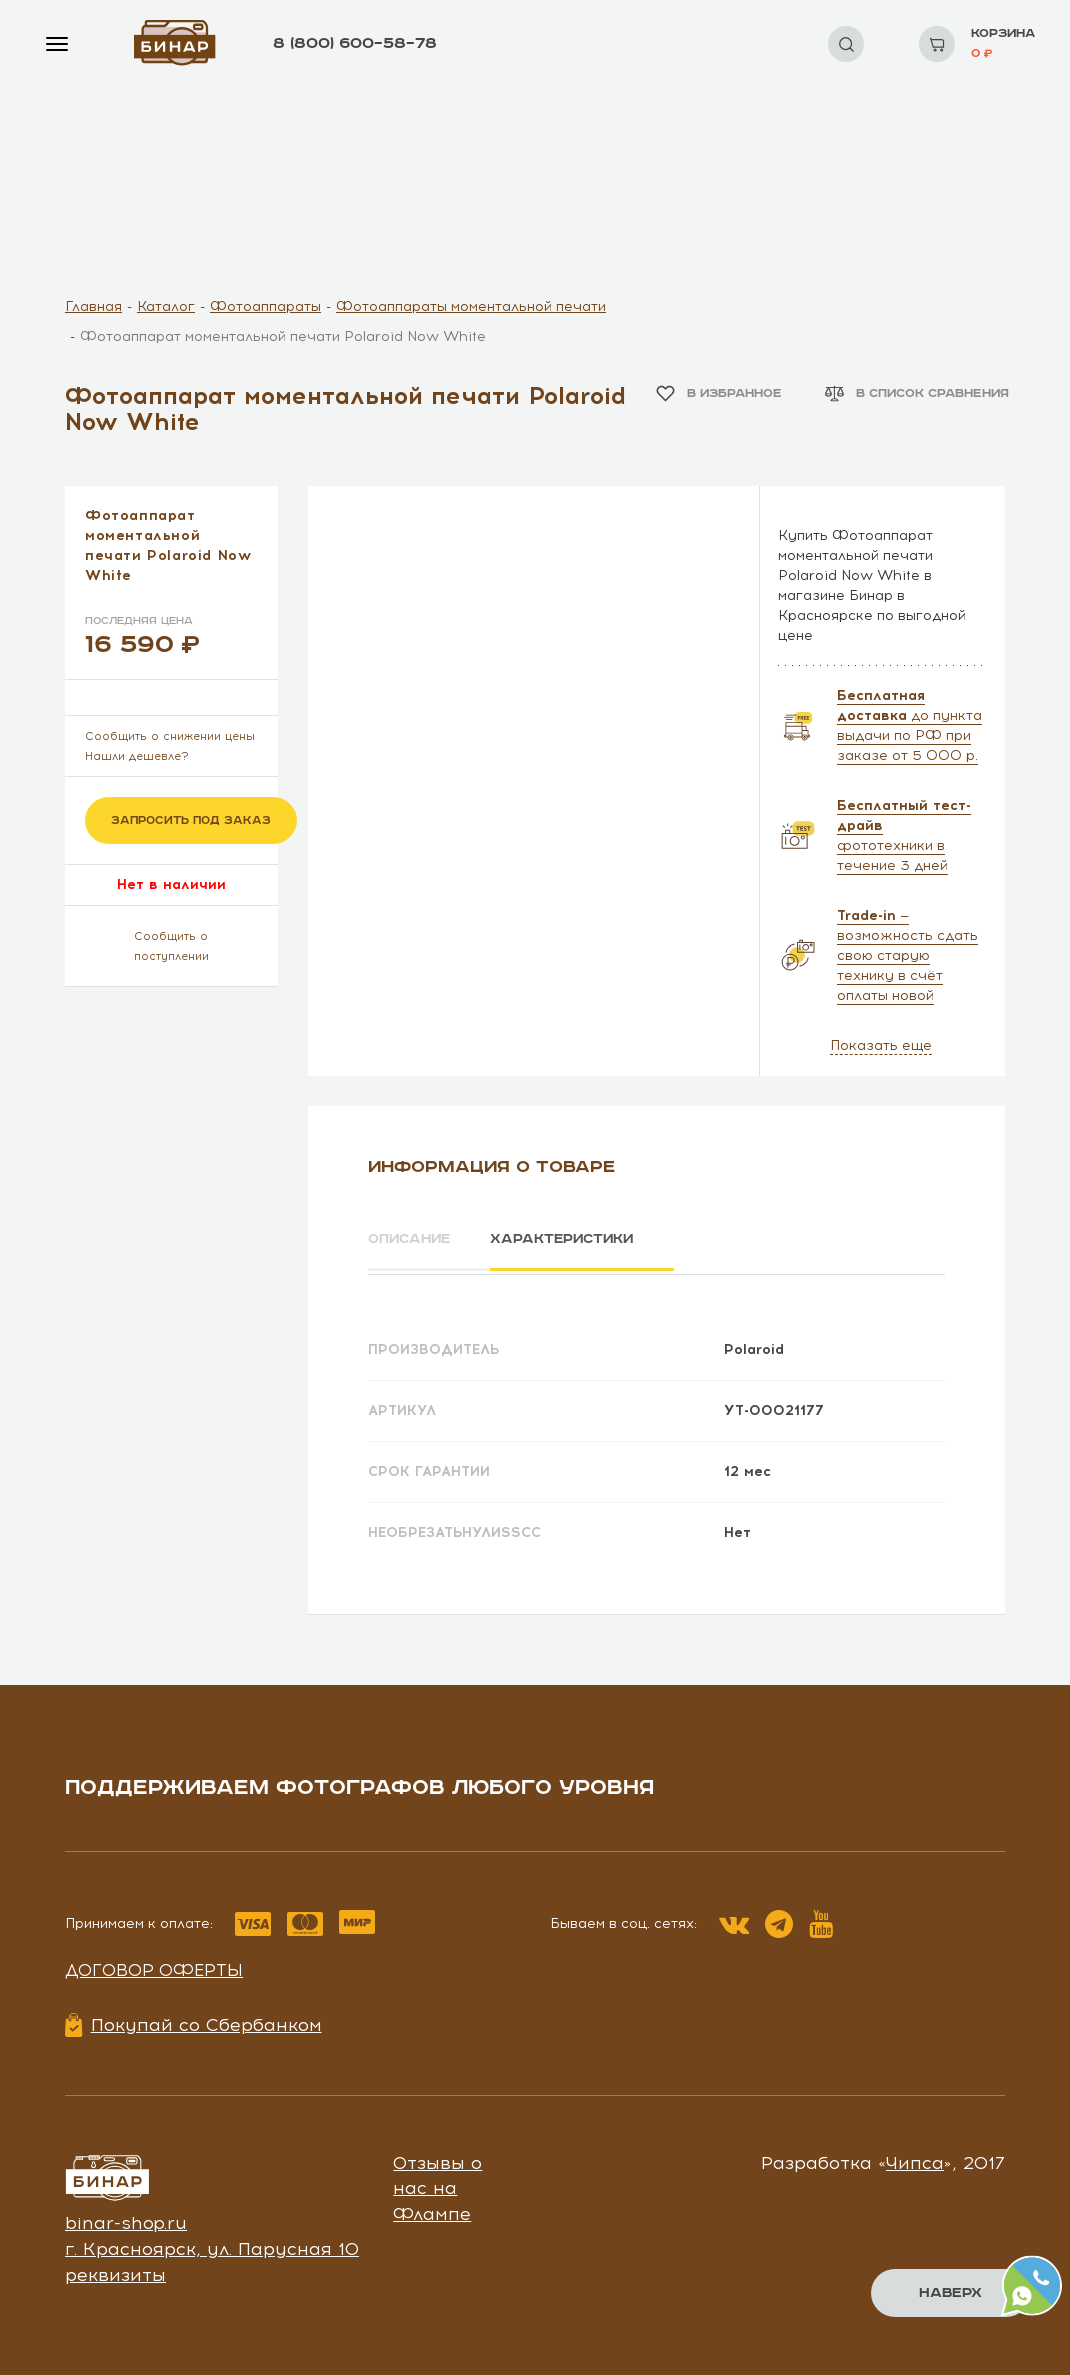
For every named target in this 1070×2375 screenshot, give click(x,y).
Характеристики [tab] (576, 1239)
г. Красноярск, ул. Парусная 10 (212, 2246)
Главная (93, 306)
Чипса (915, 2159)
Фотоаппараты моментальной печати (471, 306)
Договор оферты (154, 1967)
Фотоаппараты (265, 306)
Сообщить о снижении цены (170, 736)
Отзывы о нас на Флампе (437, 2184)
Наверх (950, 2293)
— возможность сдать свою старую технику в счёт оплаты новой (907, 955)
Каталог (166, 306)
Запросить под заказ (191, 820)
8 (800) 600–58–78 (355, 43)
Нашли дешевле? (137, 756)
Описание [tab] (411, 1239)
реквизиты (115, 2271)
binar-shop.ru (126, 2220)
